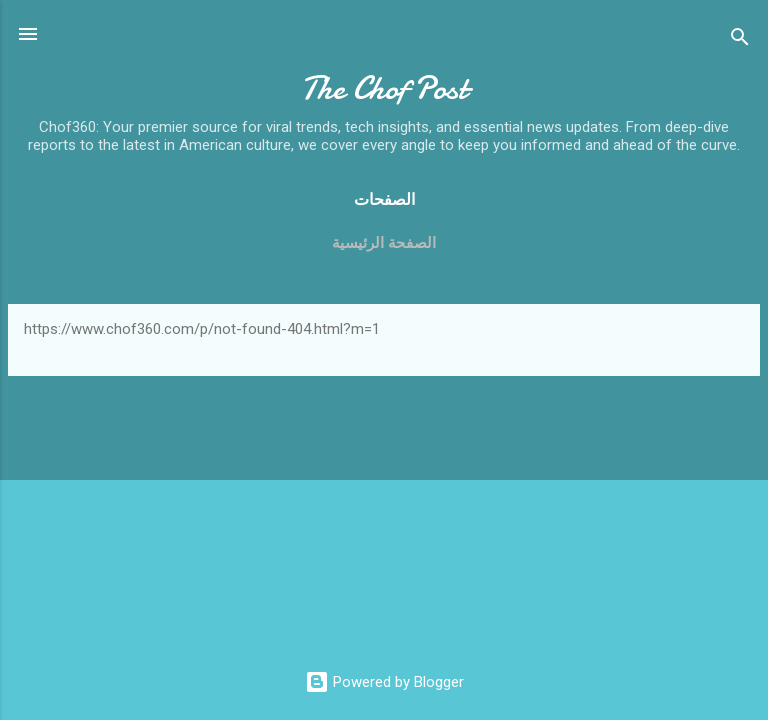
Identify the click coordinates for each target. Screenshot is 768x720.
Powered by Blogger (384, 682)
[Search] (740, 40)
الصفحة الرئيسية (384, 243)
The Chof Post (384, 88)
